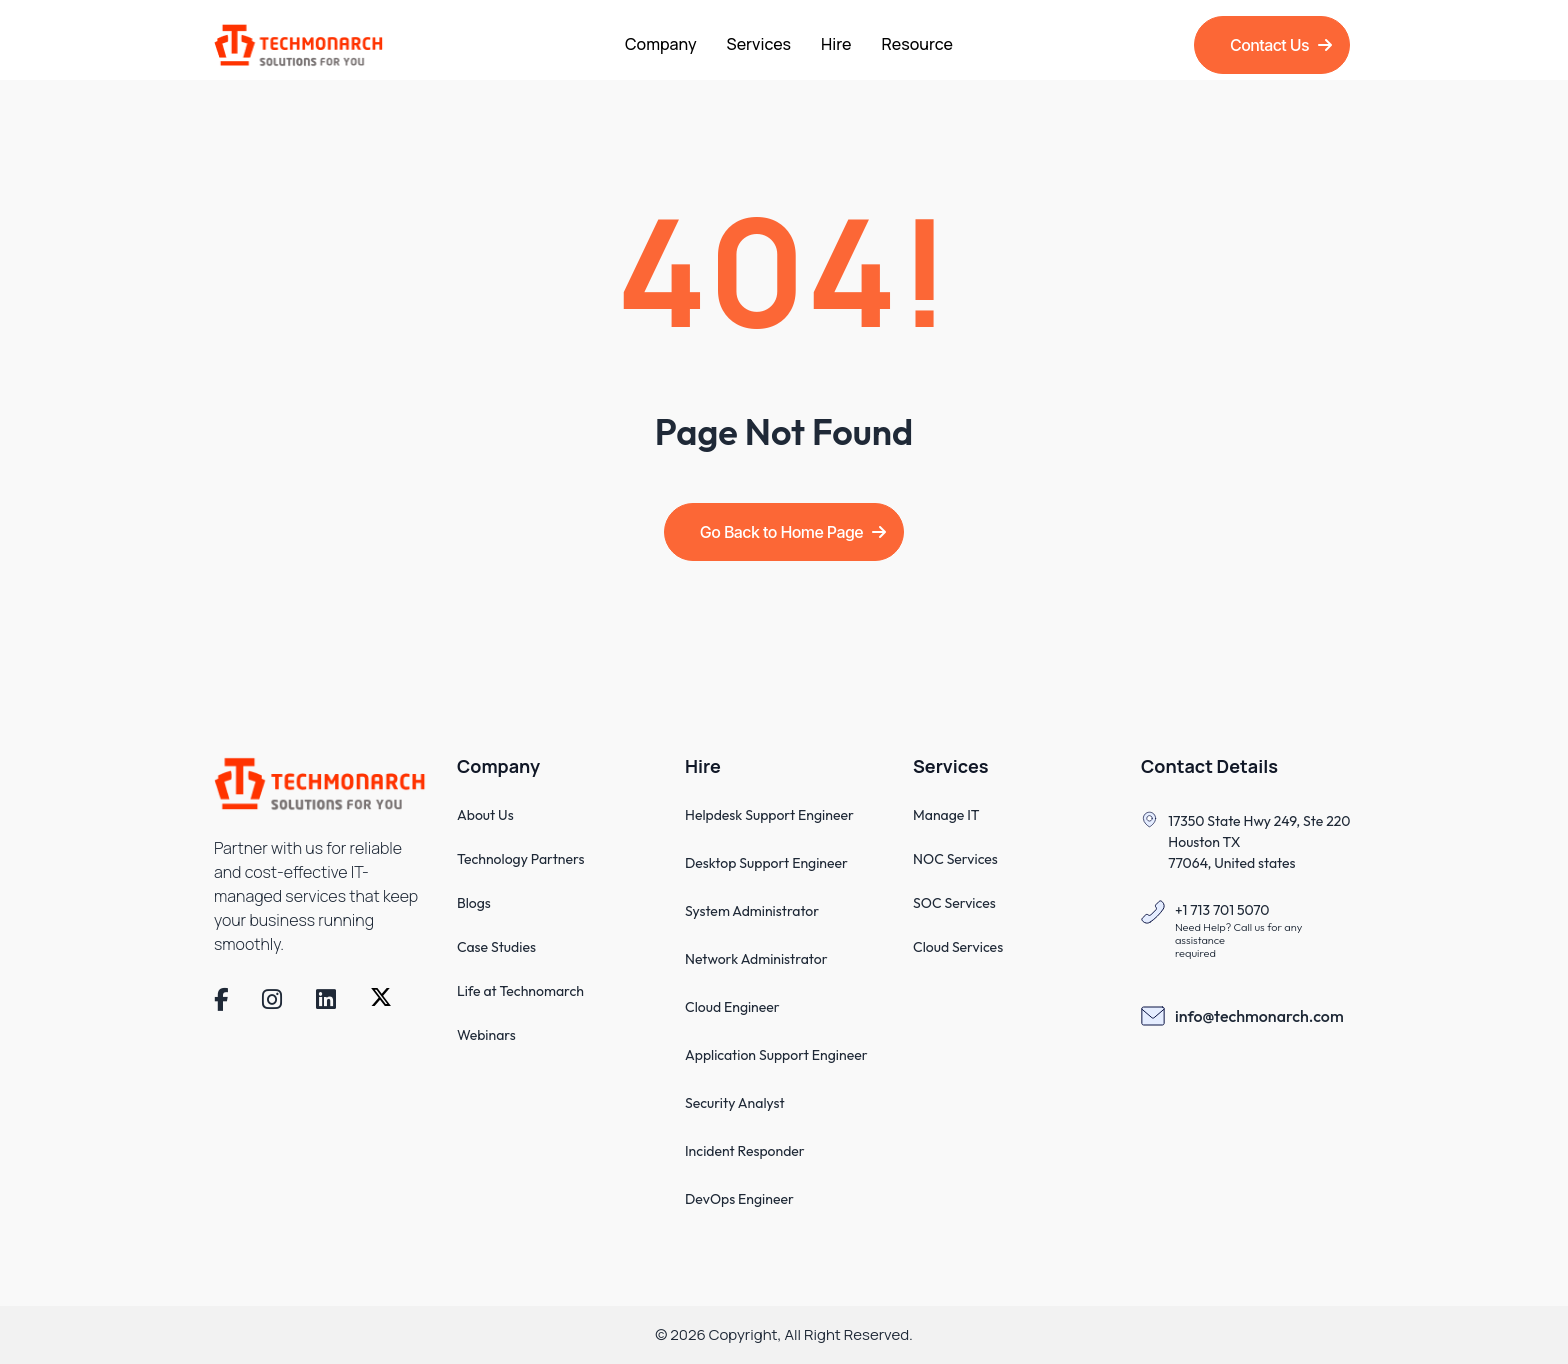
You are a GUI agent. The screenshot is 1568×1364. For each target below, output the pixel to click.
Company (661, 44)
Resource (917, 44)
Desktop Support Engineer (766, 863)
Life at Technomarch (520, 991)
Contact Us (1280, 45)
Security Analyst (735, 1103)
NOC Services (955, 859)
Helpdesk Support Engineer (769, 815)
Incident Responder (745, 1151)
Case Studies (496, 947)
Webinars (486, 1035)
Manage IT (946, 815)
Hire (836, 44)
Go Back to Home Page (792, 532)
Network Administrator (756, 959)
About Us (485, 815)
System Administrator (752, 911)
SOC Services (954, 903)
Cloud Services (958, 947)
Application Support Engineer (776, 1055)
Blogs (474, 903)
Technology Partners (520, 859)
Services (759, 44)
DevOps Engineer (739, 1199)
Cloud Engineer (732, 1007)
